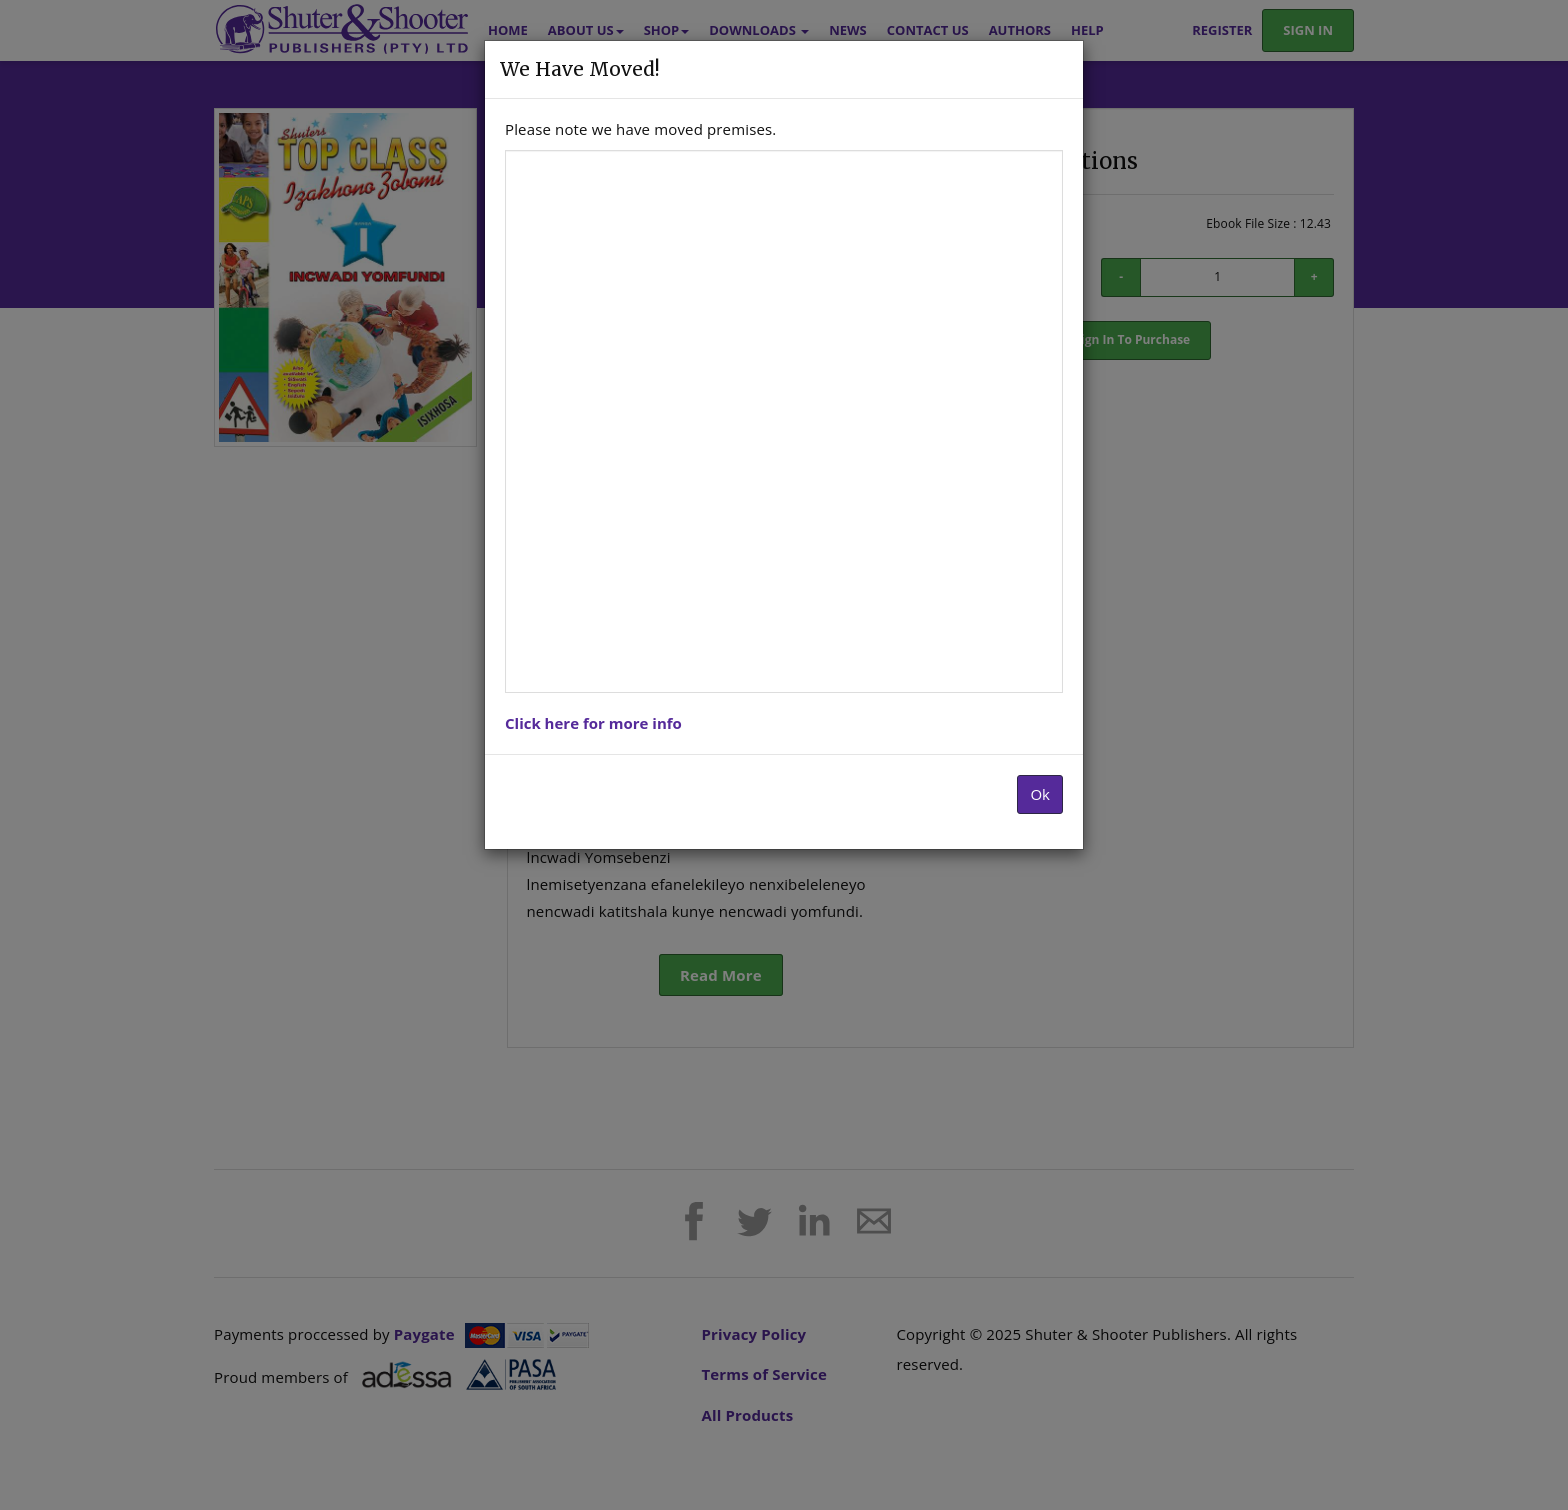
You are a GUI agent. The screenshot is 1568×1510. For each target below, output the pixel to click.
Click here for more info (593, 723)
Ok (1040, 794)
